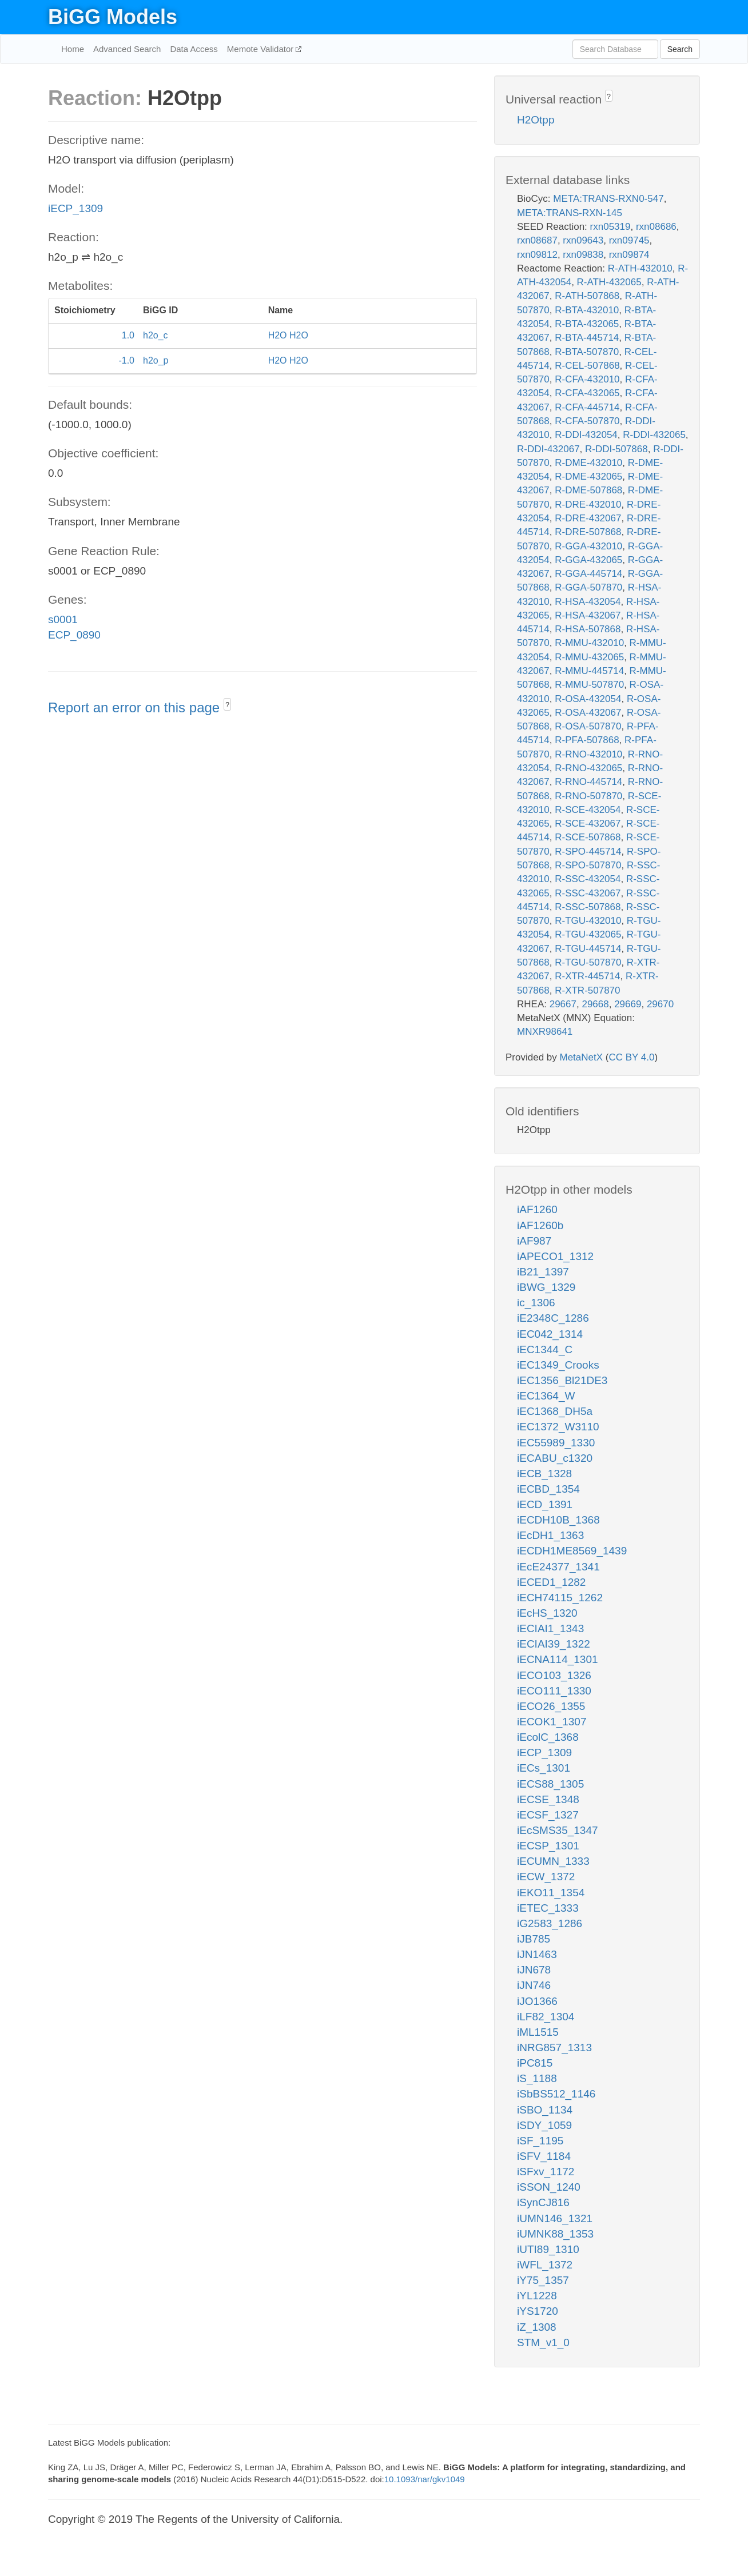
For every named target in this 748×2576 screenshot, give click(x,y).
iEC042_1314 (550, 1334)
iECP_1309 (75, 208)
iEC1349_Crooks (558, 1365)
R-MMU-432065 (589, 657)
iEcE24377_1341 (558, 1567)
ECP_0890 (74, 635)
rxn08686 (656, 226)
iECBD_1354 (548, 1489)
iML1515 (538, 2032)
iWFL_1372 (544, 2265)
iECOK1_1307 (551, 1722)
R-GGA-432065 (588, 560)
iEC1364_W (546, 1396)
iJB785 (533, 1939)
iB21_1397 (543, 1272)
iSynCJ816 (543, 2202)
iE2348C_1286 (553, 1318)
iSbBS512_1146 (556, 2094)
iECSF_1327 (548, 1815)
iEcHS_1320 (547, 1613)
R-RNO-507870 (588, 796)
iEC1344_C (544, 1349)
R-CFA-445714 (587, 407)
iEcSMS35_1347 (557, 1830)
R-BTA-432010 (587, 310)
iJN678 (534, 1970)
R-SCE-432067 (587, 823)
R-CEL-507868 (587, 365)
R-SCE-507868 (587, 837)
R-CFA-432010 (587, 379)
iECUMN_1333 (553, 1861)
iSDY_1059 (544, 2125)
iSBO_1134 (544, 2110)
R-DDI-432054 (586, 434)
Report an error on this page (136, 707)
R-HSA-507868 (587, 629)
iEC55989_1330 (556, 1443)
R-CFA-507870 (587, 421)
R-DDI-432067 (548, 449)
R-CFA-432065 (587, 393)
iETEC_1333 (548, 1908)
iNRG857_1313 (554, 2047)
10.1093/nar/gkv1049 (424, 2479)
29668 (595, 1004)
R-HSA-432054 (587, 601)
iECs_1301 (543, 1768)
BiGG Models (112, 17)
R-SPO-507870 (588, 865)
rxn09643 (583, 240)
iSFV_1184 (544, 2156)
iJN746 (534, 1985)
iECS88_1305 (550, 1784)
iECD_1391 (544, 1504)
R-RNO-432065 (588, 768)
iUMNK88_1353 (555, 2234)
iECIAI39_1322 (553, 1644)
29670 (660, 1004)
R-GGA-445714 (588, 573)
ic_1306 (536, 1303)
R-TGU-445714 (588, 948)
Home (72, 49)
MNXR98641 (544, 1031)
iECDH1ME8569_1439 (572, 1551)
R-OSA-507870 (588, 726)
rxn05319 (610, 226)
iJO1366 (537, 2001)
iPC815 (534, 2063)
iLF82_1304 (545, 2017)
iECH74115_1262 (560, 1598)
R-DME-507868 (588, 490)
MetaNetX (581, 1057)
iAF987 (534, 1241)
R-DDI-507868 (616, 449)
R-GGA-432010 (588, 546)
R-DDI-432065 (654, 434)
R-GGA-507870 (588, 587)
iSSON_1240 (548, 2187)
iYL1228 (537, 2296)
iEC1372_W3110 (558, 1427)
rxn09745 (629, 240)
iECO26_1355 (551, 1706)
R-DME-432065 (588, 476)
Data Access (193, 49)
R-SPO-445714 (588, 851)
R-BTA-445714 (587, 337)
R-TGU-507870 (588, 962)
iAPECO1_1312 (555, 1256)
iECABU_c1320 (554, 1458)
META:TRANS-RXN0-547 (608, 198)
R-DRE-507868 (588, 532)
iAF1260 (537, 1209)
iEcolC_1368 (548, 1737)
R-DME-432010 (588, 462)
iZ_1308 (536, 2327)
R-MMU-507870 (589, 684)
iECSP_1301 (548, 1846)
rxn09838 (583, 254)
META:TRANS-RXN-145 (569, 213)
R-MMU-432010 (589, 642)
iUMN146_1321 (554, 2218)
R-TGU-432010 (588, 920)
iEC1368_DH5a (554, 1411)
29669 (627, 1004)
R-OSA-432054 (588, 698)
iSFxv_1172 (545, 2172)
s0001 (63, 619)
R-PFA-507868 (587, 740)
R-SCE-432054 (587, 809)
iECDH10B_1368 (558, 1520)
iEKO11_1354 (550, 1893)
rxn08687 (537, 240)
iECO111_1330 (554, 1691)
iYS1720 (537, 2311)
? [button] (227, 705)
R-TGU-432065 (588, 934)
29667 (563, 1004)
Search (680, 49)
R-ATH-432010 (640, 268)
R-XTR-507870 (587, 990)
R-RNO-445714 (588, 781)
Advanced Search (127, 49)
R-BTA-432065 (587, 323)
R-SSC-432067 (587, 893)
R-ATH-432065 (609, 282)
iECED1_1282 (551, 1582)
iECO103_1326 (554, 1675)
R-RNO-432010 (588, 754)
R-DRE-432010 (588, 504)
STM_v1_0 (543, 2342)
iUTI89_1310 (548, 2249)
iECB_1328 (544, 1474)
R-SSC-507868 (587, 907)
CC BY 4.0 (631, 1057)
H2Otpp (535, 120)
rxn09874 (629, 254)
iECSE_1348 (548, 1799)
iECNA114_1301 (557, 1659)
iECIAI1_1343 (550, 1628)
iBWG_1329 (546, 1287)
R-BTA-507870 (587, 351)
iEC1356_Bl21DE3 (562, 1380)
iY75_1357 (543, 2280)
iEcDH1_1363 (550, 1535)
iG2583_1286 (549, 1923)
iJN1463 (537, 1954)
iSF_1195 (540, 2141)
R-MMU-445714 (589, 670)
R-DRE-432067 (588, 518)
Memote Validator (261, 49)
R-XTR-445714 (587, 976)
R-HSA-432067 (587, 615)
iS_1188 (537, 2078)
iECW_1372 (546, 1877)
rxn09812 (537, 254)
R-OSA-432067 (588, 712)
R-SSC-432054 (587, 879)
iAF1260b (540, 1225)
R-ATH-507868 (587, 295)
